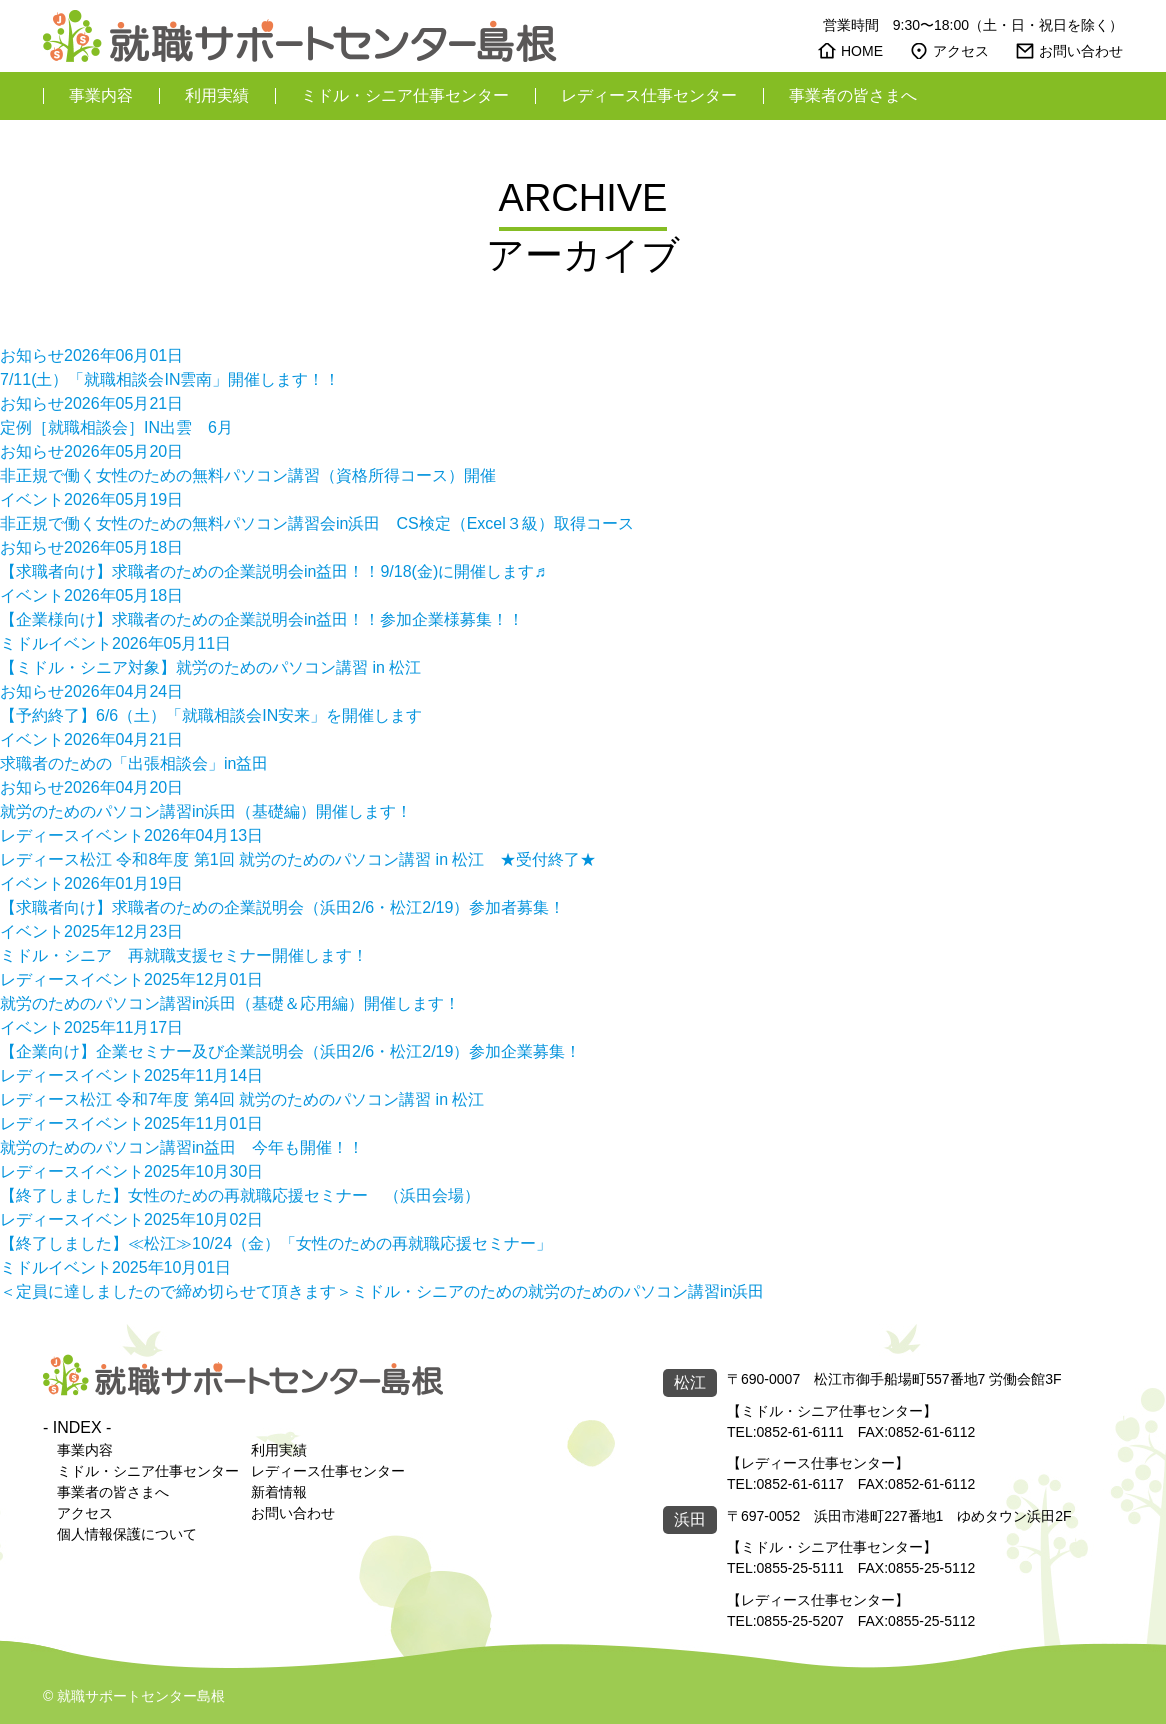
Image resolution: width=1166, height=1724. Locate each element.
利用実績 (217, 95)
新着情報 (279, 1492)
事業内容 (101, 95)
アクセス (961, 51)
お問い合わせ (1081, 51)
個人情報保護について (127, 1534)
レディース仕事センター (649, 95)
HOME (862, 51)
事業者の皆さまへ (853, 95)
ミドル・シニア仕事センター (405, 95)
